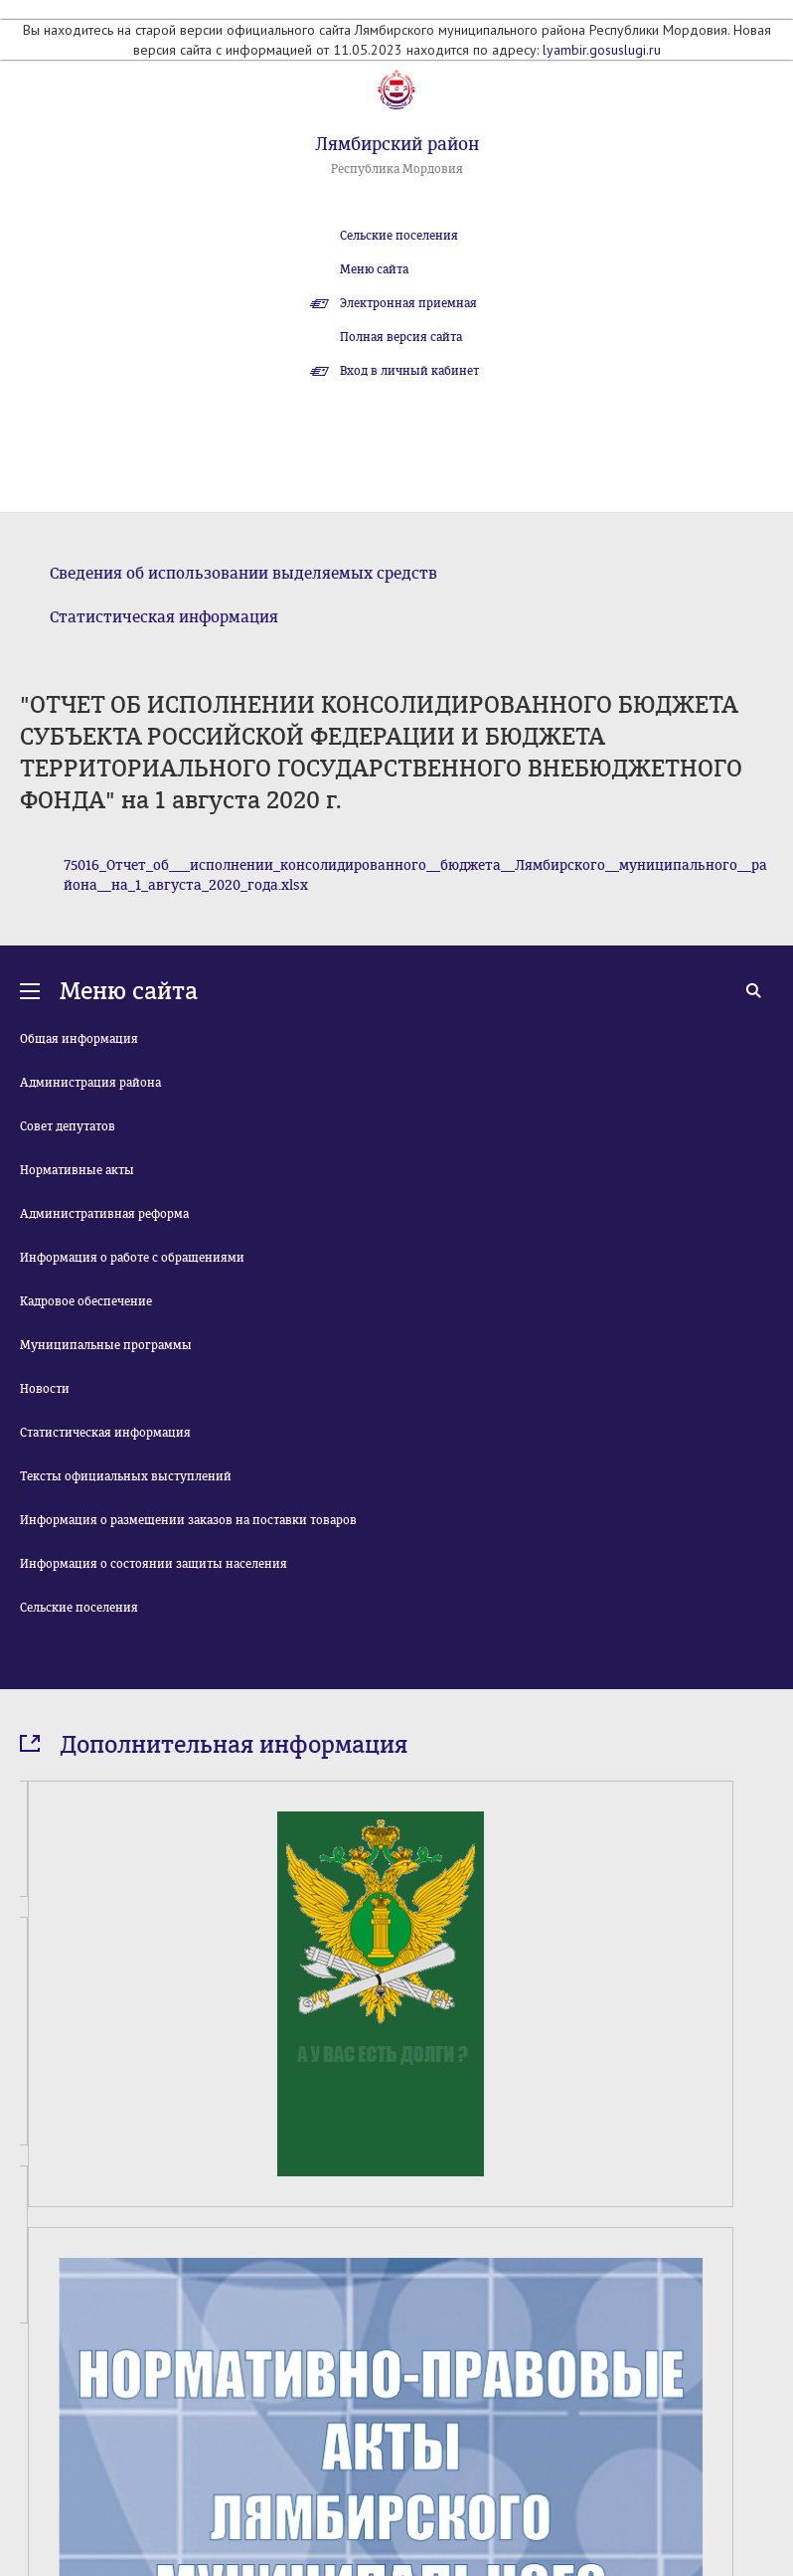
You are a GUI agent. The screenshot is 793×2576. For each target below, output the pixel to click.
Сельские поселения (399, 236)
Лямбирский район (397, 144)
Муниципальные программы (106, 1345)
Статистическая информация (164, 616)
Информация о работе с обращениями (132, 1258)
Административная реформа (104, 1214)
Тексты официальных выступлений (126, 1476)
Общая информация (79, 1039)
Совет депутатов (67, 1126)
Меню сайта (374, 269)
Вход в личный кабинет (409, 371)
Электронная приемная (408, 303)
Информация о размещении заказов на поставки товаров (188, 1520)
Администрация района (90, 1083)
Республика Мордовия (397, 169)
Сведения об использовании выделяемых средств (243, 573)
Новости (45, 1389)
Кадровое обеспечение (86, 1301)
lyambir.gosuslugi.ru (602, 50)
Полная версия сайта (401, 337)
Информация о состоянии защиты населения (153, 1564)
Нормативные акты (77, 1170)
